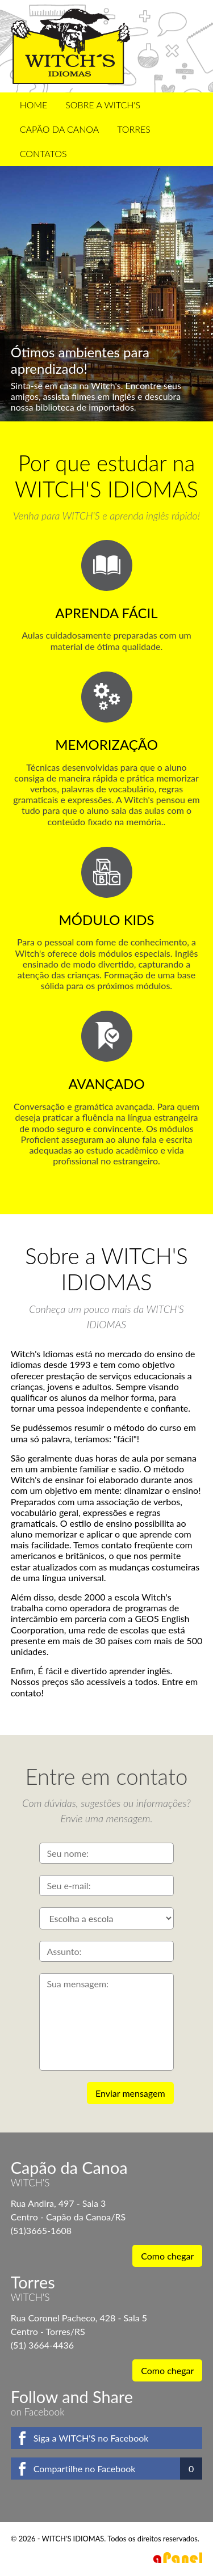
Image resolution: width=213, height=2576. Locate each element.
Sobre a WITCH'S (102, 104)
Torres (134, 129)
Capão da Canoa (59, 129)
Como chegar (167, 2255)
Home (34, 104)
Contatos (43, 153)
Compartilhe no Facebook (85, 2468)
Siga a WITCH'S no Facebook (91, 2438)
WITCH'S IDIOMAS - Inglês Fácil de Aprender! (70, 46)
